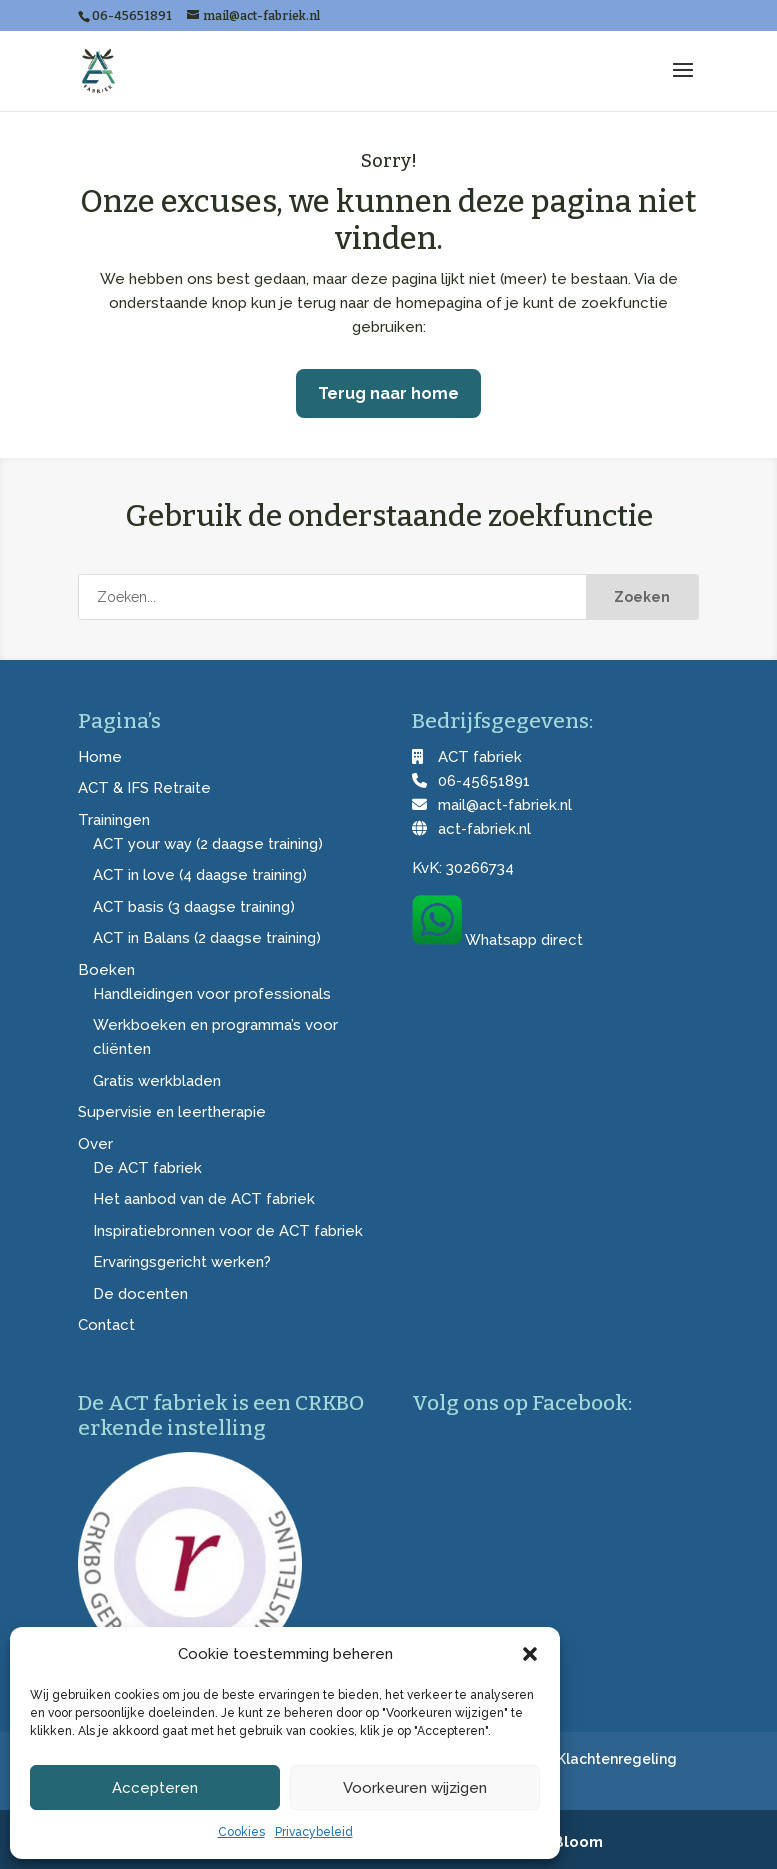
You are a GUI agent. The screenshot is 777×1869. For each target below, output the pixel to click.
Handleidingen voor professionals (212, 994)
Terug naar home (388, 393)
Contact (106, 1325)
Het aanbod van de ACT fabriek (204, 1199)
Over (95, 1144)
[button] (530, 1654)
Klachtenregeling (617, 1759)
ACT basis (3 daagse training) (194, 907)
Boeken (106, 970)
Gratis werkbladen (157, 1081)
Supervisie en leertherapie (172, 1112)
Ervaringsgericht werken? (182, 1262)
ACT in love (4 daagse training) (200, 875)
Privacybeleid (314, 1832)
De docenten (140, 1294)
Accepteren (155, 1788)
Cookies (241, 1832)
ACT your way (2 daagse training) (208, 844)
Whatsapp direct (524, 940)
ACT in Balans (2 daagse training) (207, 938)
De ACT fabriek (147, 1168)
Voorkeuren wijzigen (415, 1788)
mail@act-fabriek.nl (505, 805)
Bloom (578, 1842)
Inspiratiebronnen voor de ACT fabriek (228, 1231)
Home (100, 757)
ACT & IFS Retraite (144, 788)
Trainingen (114, 820)
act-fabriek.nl (484, 829)
